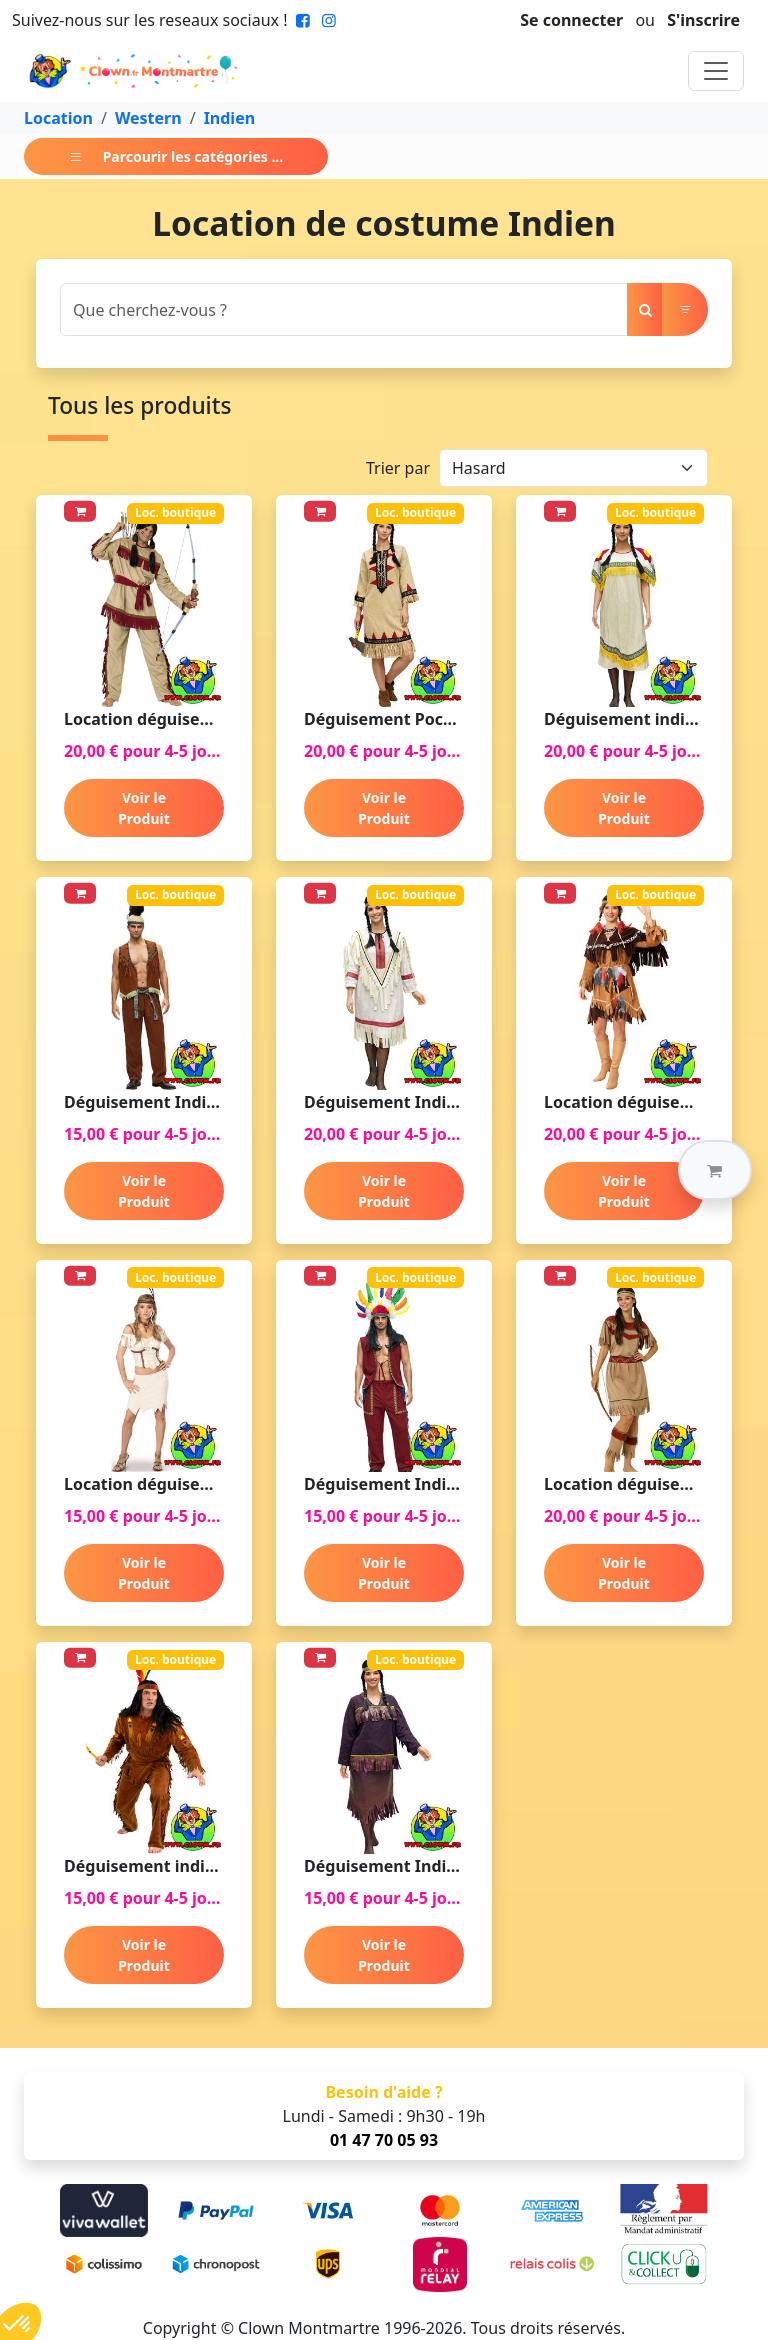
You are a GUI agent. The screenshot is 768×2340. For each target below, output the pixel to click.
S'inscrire (703, 20)
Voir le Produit (144, 808)
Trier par (398, 468)
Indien (229, 118)
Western (148, 118)
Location (58, 118)
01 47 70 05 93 (384, 2140)
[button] (715, 1170)
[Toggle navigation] (716, 71)
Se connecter (571, 20)
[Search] (344, 309)
